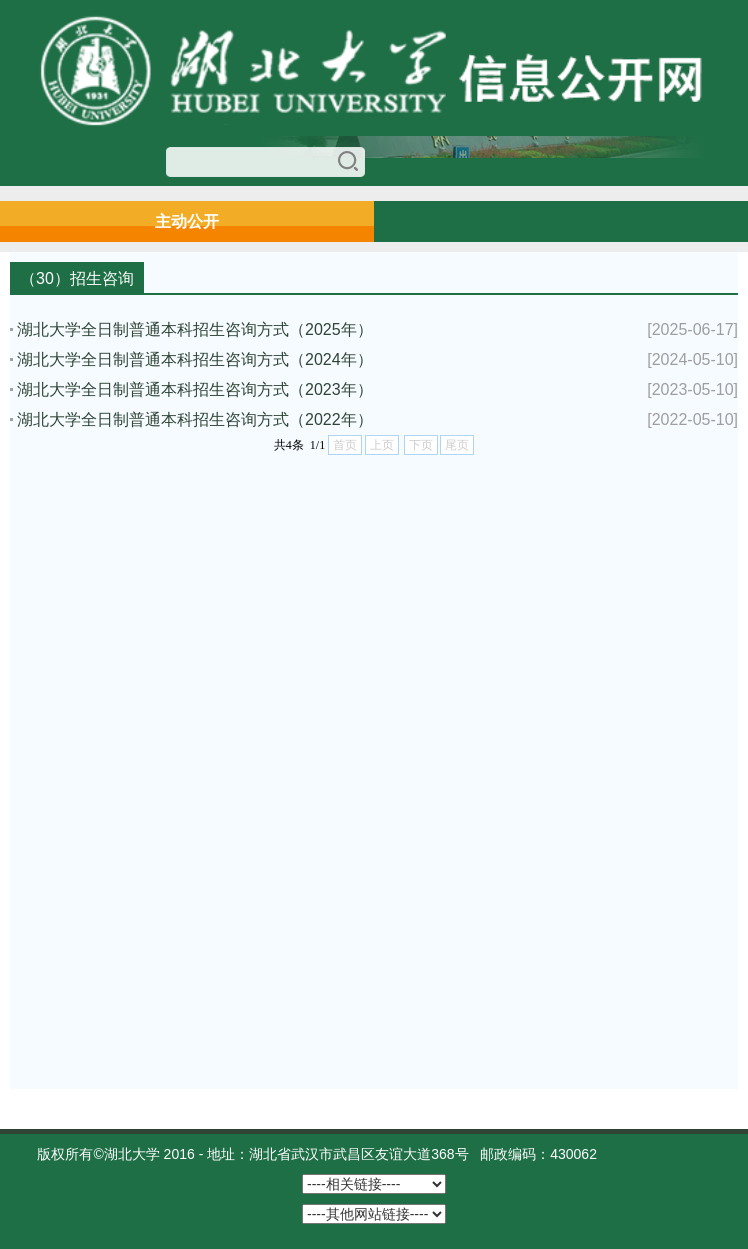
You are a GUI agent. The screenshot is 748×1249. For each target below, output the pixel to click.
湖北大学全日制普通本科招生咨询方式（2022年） (195, 419)
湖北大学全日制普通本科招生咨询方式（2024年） (195, 359)
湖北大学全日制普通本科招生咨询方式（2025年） (195, 329)
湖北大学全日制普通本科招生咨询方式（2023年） (195, 389)
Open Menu (723, 221)
